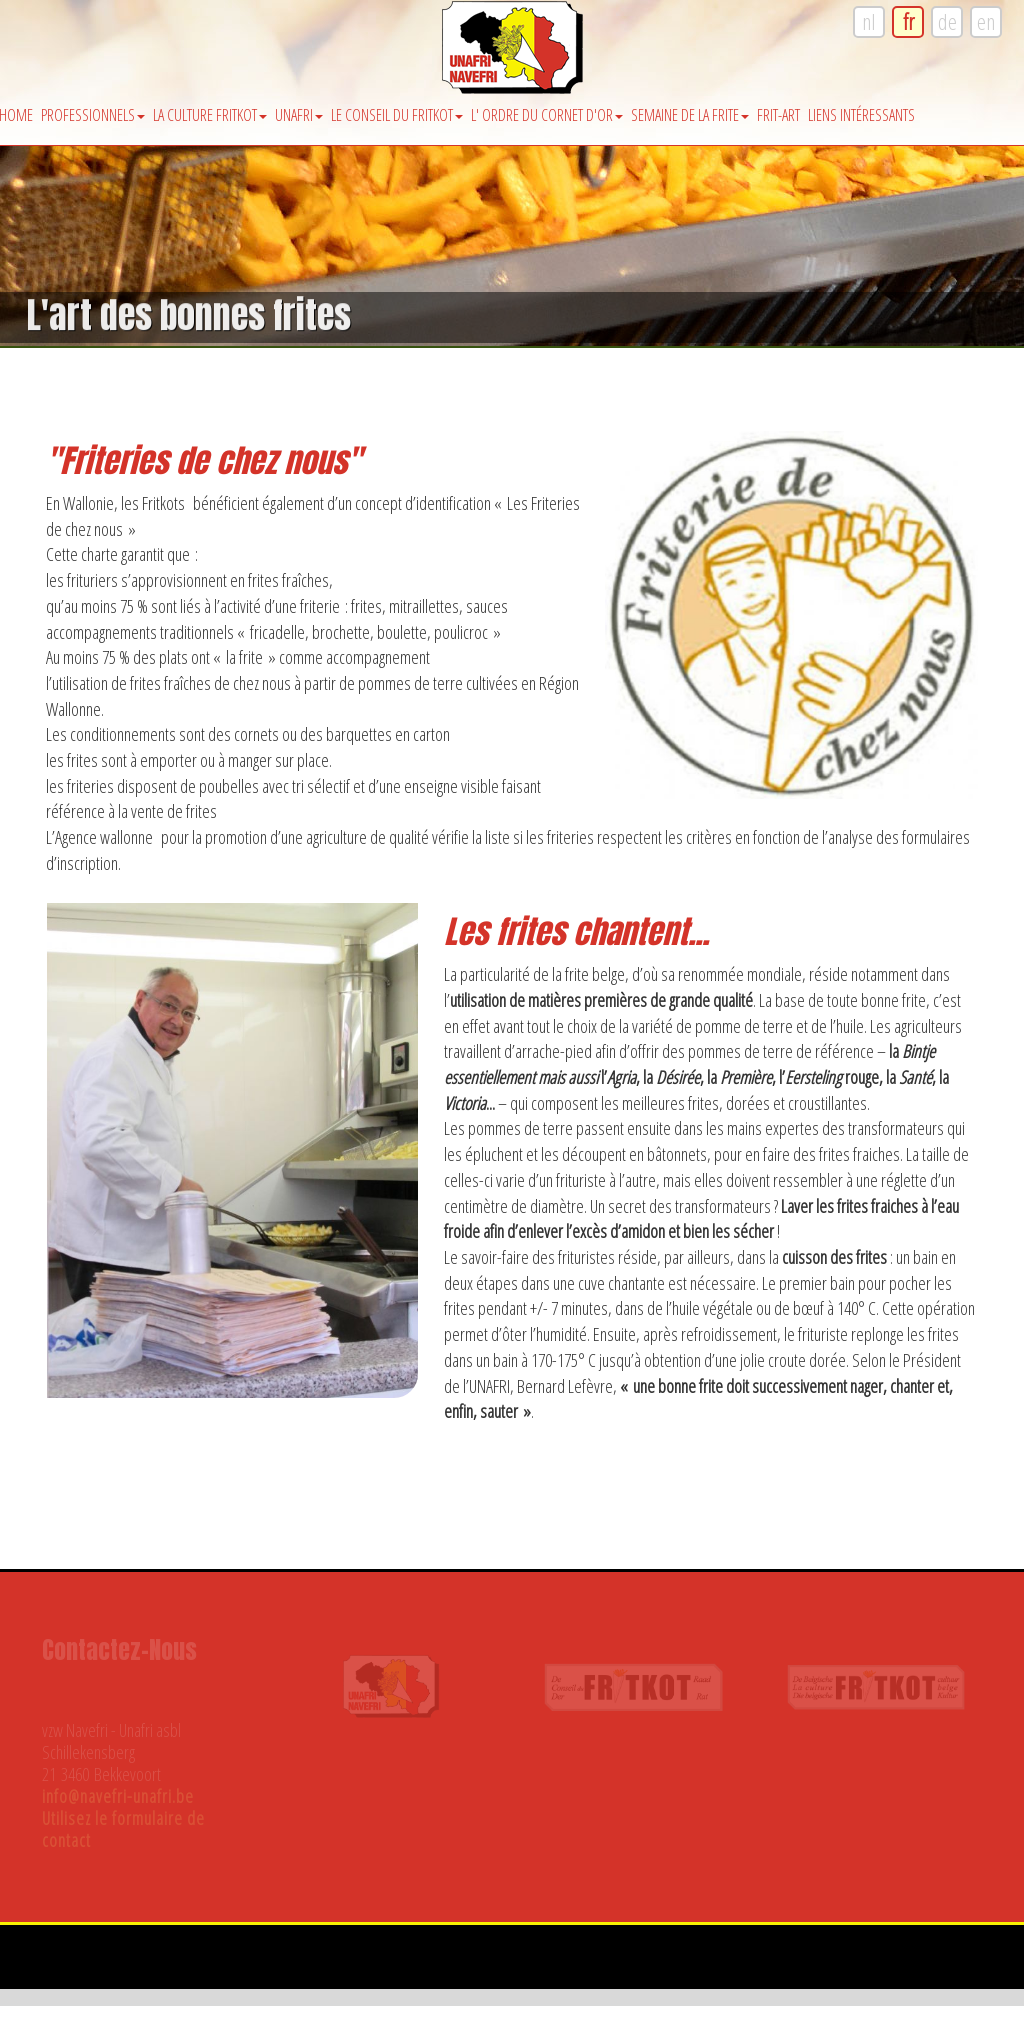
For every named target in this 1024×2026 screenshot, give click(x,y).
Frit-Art (778, 115)
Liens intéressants (861, 115)
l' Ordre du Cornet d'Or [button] (547, 115)
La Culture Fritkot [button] (210, 115)
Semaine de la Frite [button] (690, 115)
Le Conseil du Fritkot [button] (397, 115)
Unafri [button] (299, 115)
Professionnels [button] (93, 115)
